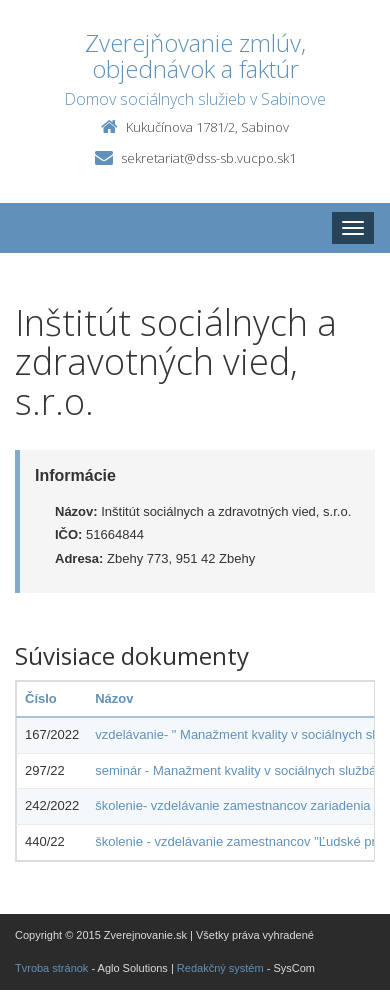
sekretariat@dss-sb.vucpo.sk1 (208, 158)
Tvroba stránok (51, 968)
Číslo (41, 698)
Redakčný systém (220, 968)
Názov (114, 698)
